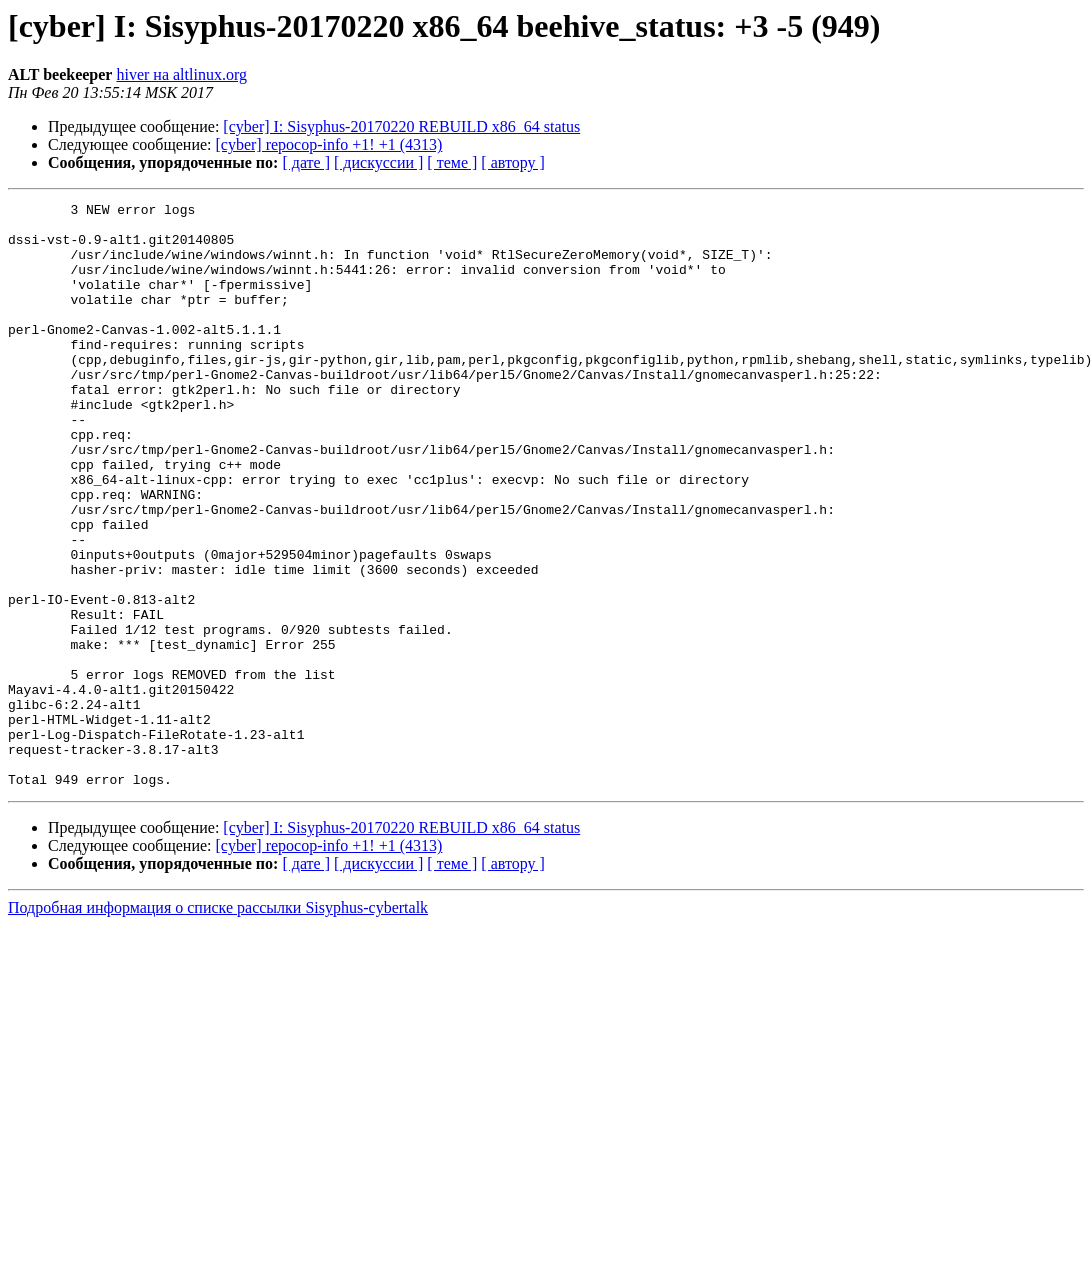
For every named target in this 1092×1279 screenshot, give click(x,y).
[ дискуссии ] (378, 162)
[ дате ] (306, 162)
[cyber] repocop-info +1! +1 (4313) (329, 144)
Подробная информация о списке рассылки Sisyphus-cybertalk (218, 1024)
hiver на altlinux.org (181, 74)
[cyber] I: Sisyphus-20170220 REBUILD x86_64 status (401, 126)
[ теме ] (452, 162)
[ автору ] (512, 162)
